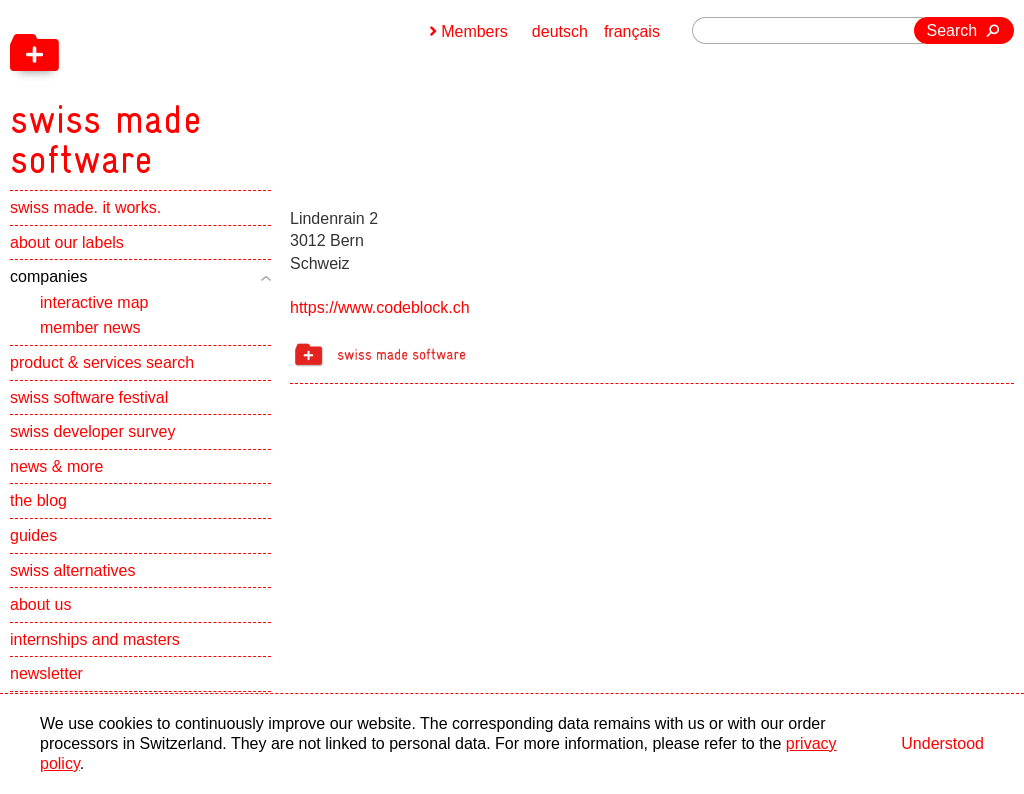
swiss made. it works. (85, 207)
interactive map (94, 302)
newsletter (46, 673)
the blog (38, 500)
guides (33, 535)
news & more (56, 466)
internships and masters (95, 639)
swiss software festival (89, 397)
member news (90, 327)
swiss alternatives (72, 570)
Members (474, 31)
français (632, 31)
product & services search (102, 362)
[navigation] (210, 90)
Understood (942, 743)
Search (952, 30)
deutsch (560, 31)
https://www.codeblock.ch (380, 307)
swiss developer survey (92, 431)
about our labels (67, 242)
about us (40, 604)
